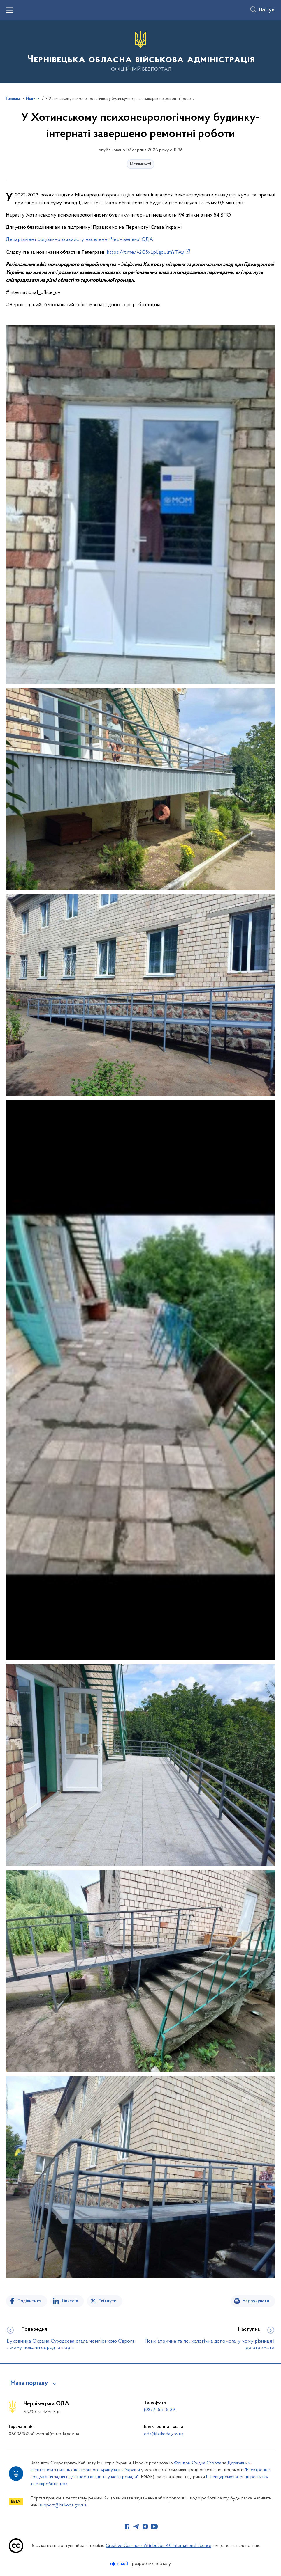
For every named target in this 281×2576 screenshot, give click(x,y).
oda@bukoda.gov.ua (163, 2434)
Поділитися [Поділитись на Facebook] (29, 2301)
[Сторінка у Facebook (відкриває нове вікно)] (127, 2526)
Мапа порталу (29, 2383)
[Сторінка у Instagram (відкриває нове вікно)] (145, 2526)
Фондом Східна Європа (197, 2463)
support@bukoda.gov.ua (63, 2505)
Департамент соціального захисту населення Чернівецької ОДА (79, 239)
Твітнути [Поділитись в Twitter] (108, 2301)
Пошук (266, 10)
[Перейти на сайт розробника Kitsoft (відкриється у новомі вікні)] (119, 2563)
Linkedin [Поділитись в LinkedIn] (70, 2301)
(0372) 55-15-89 (159, 2410)
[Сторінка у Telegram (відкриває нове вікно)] (136, 2526)
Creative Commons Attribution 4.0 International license (158, 2545)
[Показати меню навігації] (9, 10)
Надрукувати (255, 2301)
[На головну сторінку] (140, 51)
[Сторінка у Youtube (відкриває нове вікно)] (154, 2526)
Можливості (140, 164)
